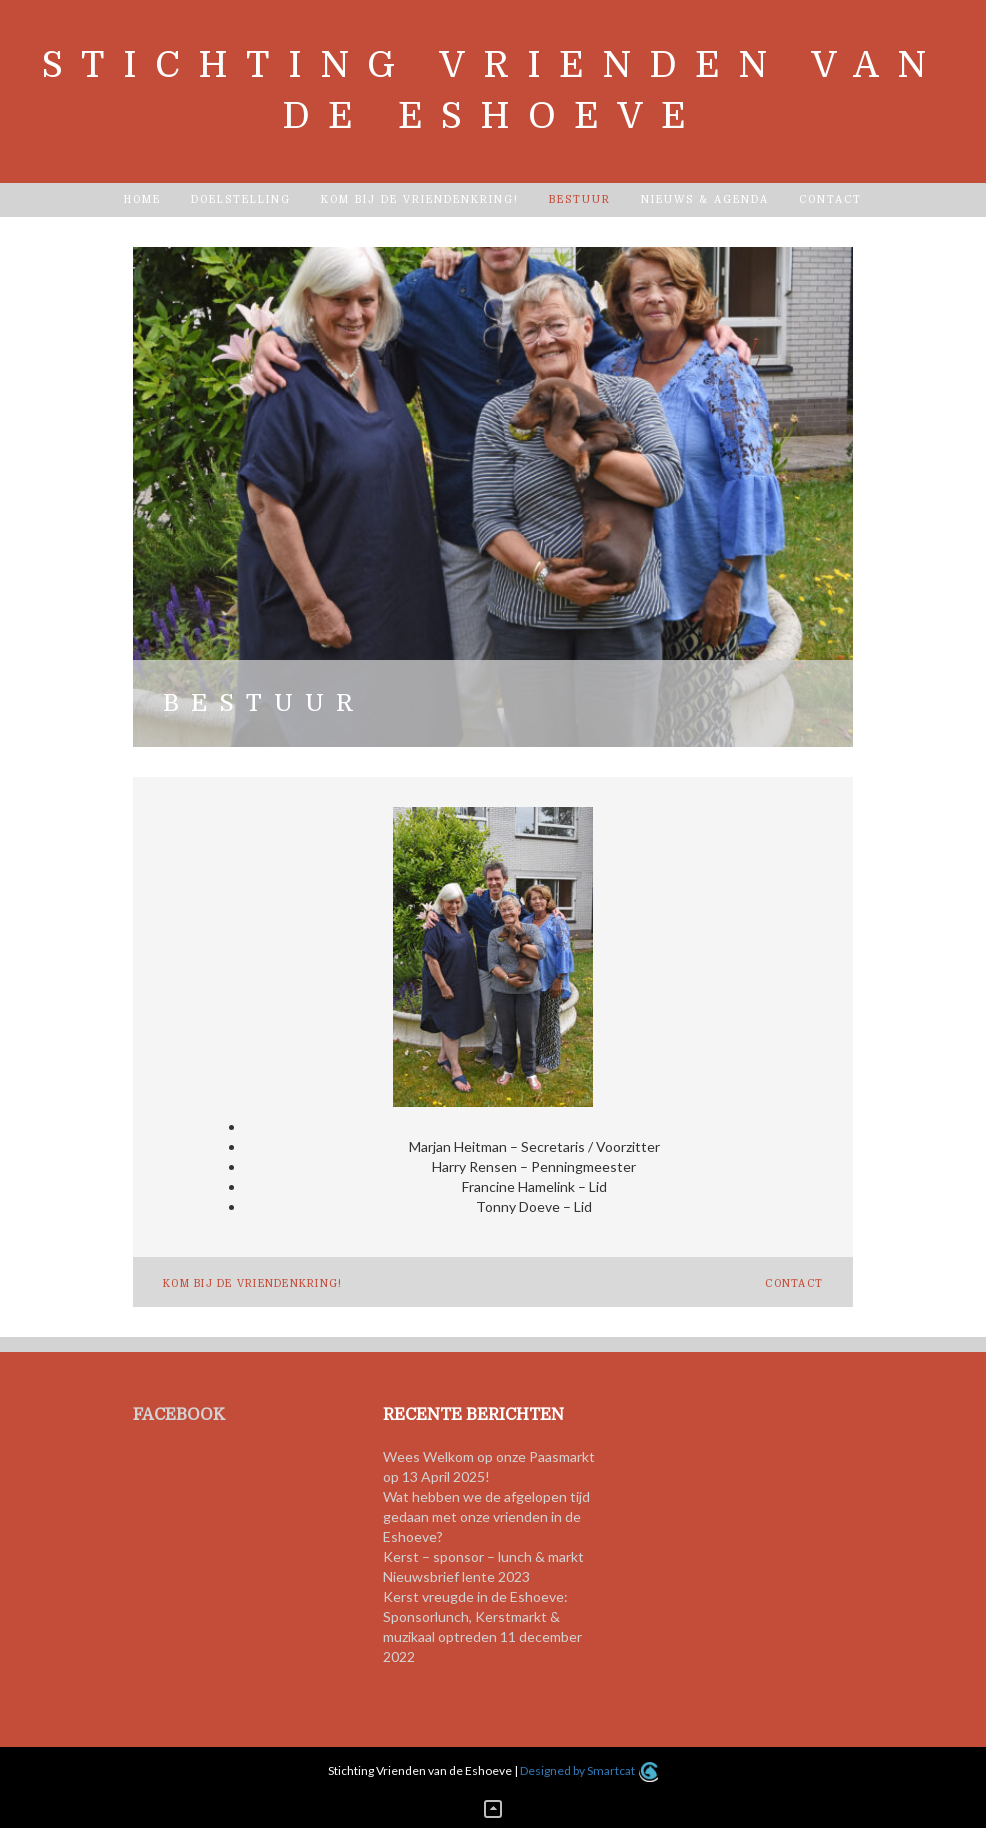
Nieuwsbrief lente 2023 (456, 1576)
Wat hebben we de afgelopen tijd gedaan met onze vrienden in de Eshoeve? (486, 1516)
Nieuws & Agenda (705, 199)
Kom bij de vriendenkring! (420, 199)
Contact (830, 199)
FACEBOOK (179, 1415)
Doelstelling (241, 199)
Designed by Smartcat (588, 1770)
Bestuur (580, 199)
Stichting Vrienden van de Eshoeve (493, 91)
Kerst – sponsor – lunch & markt (483, 1556)
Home (142, 199)
